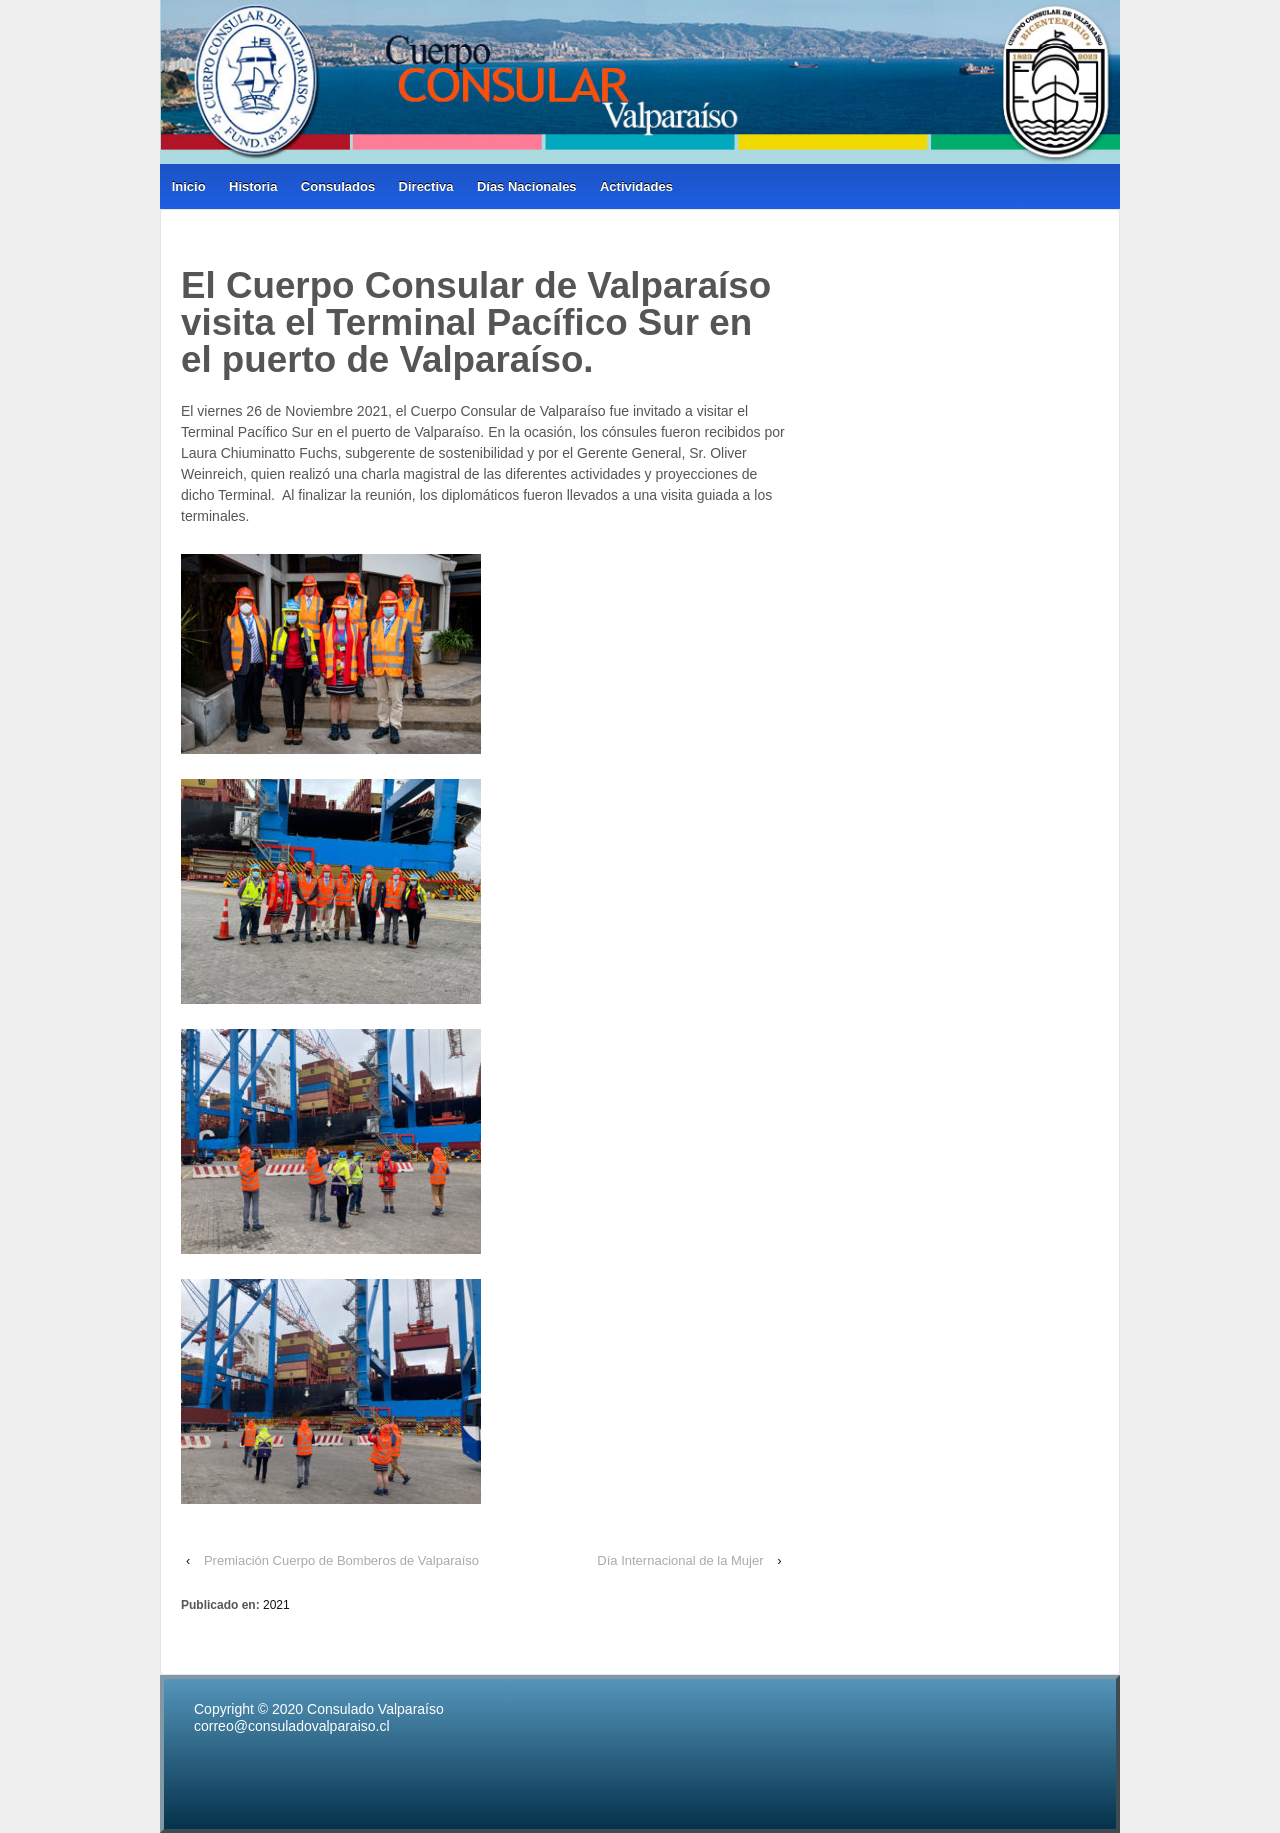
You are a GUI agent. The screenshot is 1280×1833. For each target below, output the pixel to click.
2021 (276, 1605)
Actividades (636, 186)
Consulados (338, 186)
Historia (253, 186)
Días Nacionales (527, 186)
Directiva (426, 186)
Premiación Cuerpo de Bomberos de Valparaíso (341, 1560)
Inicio (189, 186)
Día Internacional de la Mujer (680, 1560)
